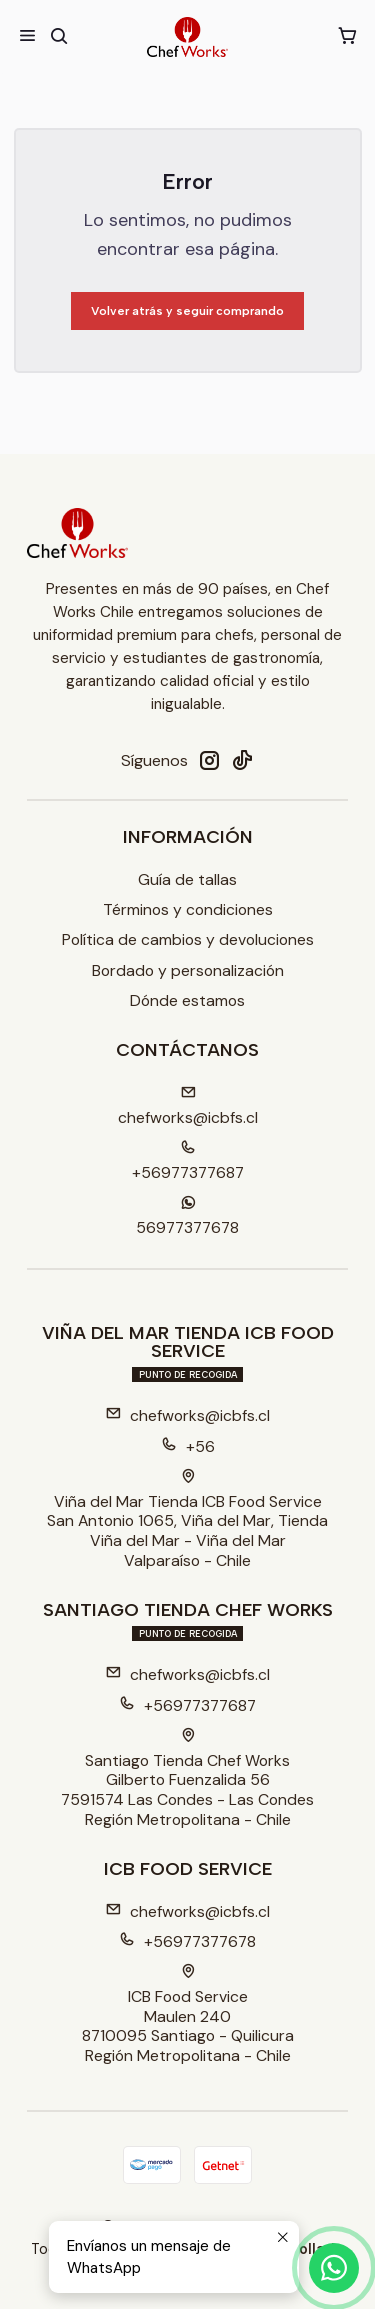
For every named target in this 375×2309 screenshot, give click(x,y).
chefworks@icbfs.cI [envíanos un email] (188, 1106)
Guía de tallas (187, 879)
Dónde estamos (187, 1000)
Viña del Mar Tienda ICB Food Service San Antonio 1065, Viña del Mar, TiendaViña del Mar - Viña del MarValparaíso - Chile (187, 1520)
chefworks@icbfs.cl (187, 1415)
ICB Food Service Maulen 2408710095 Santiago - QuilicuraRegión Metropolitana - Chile (188, 2015)
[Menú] (28, 37)
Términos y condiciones (188, 909)
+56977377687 (187, 1705)
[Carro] (347, 37)
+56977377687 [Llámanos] (188, 1161)
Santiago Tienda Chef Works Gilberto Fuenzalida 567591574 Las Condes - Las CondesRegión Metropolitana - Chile (187, 1779)
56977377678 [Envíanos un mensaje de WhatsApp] (187, 1216)
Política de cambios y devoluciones (188, 939)
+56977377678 (187, 1941)
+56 (188, 1446)
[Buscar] (59, 37)
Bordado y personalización (188, 970)
